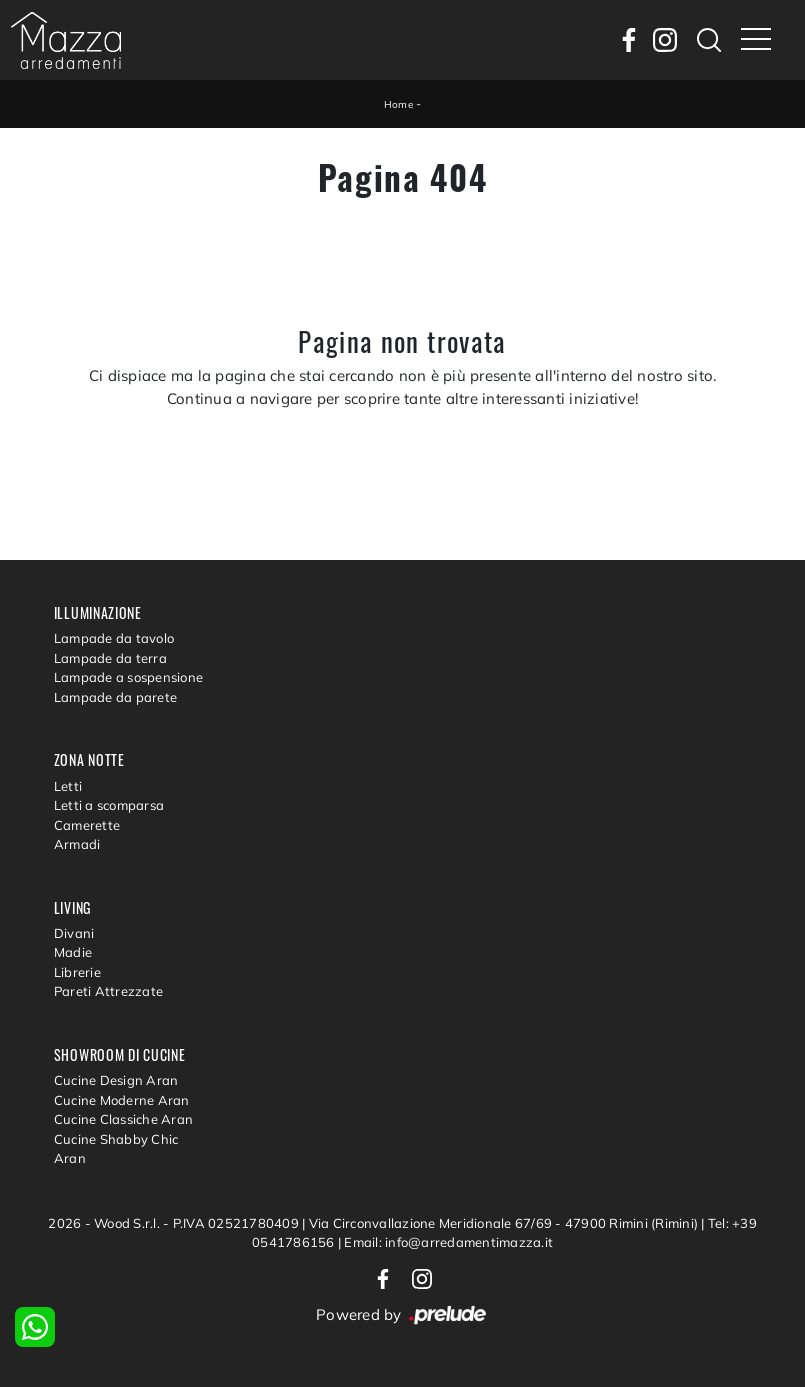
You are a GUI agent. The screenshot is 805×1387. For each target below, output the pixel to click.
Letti (68, 786)
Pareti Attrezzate (108, 991)
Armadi (77, 844)
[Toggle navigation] (756, 40)
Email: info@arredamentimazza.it (448, 1242)
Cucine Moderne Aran (122, 1100)
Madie (73, 952)
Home (398, 104)
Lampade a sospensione (128, 677)
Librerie (77, 972)
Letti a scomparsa (109, 805)
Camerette (87, 825)
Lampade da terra (110, 658)
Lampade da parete (115, 697)
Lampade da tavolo (114, 638)
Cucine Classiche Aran (123, 1119)
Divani (74, 933)
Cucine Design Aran (116, 1080)
